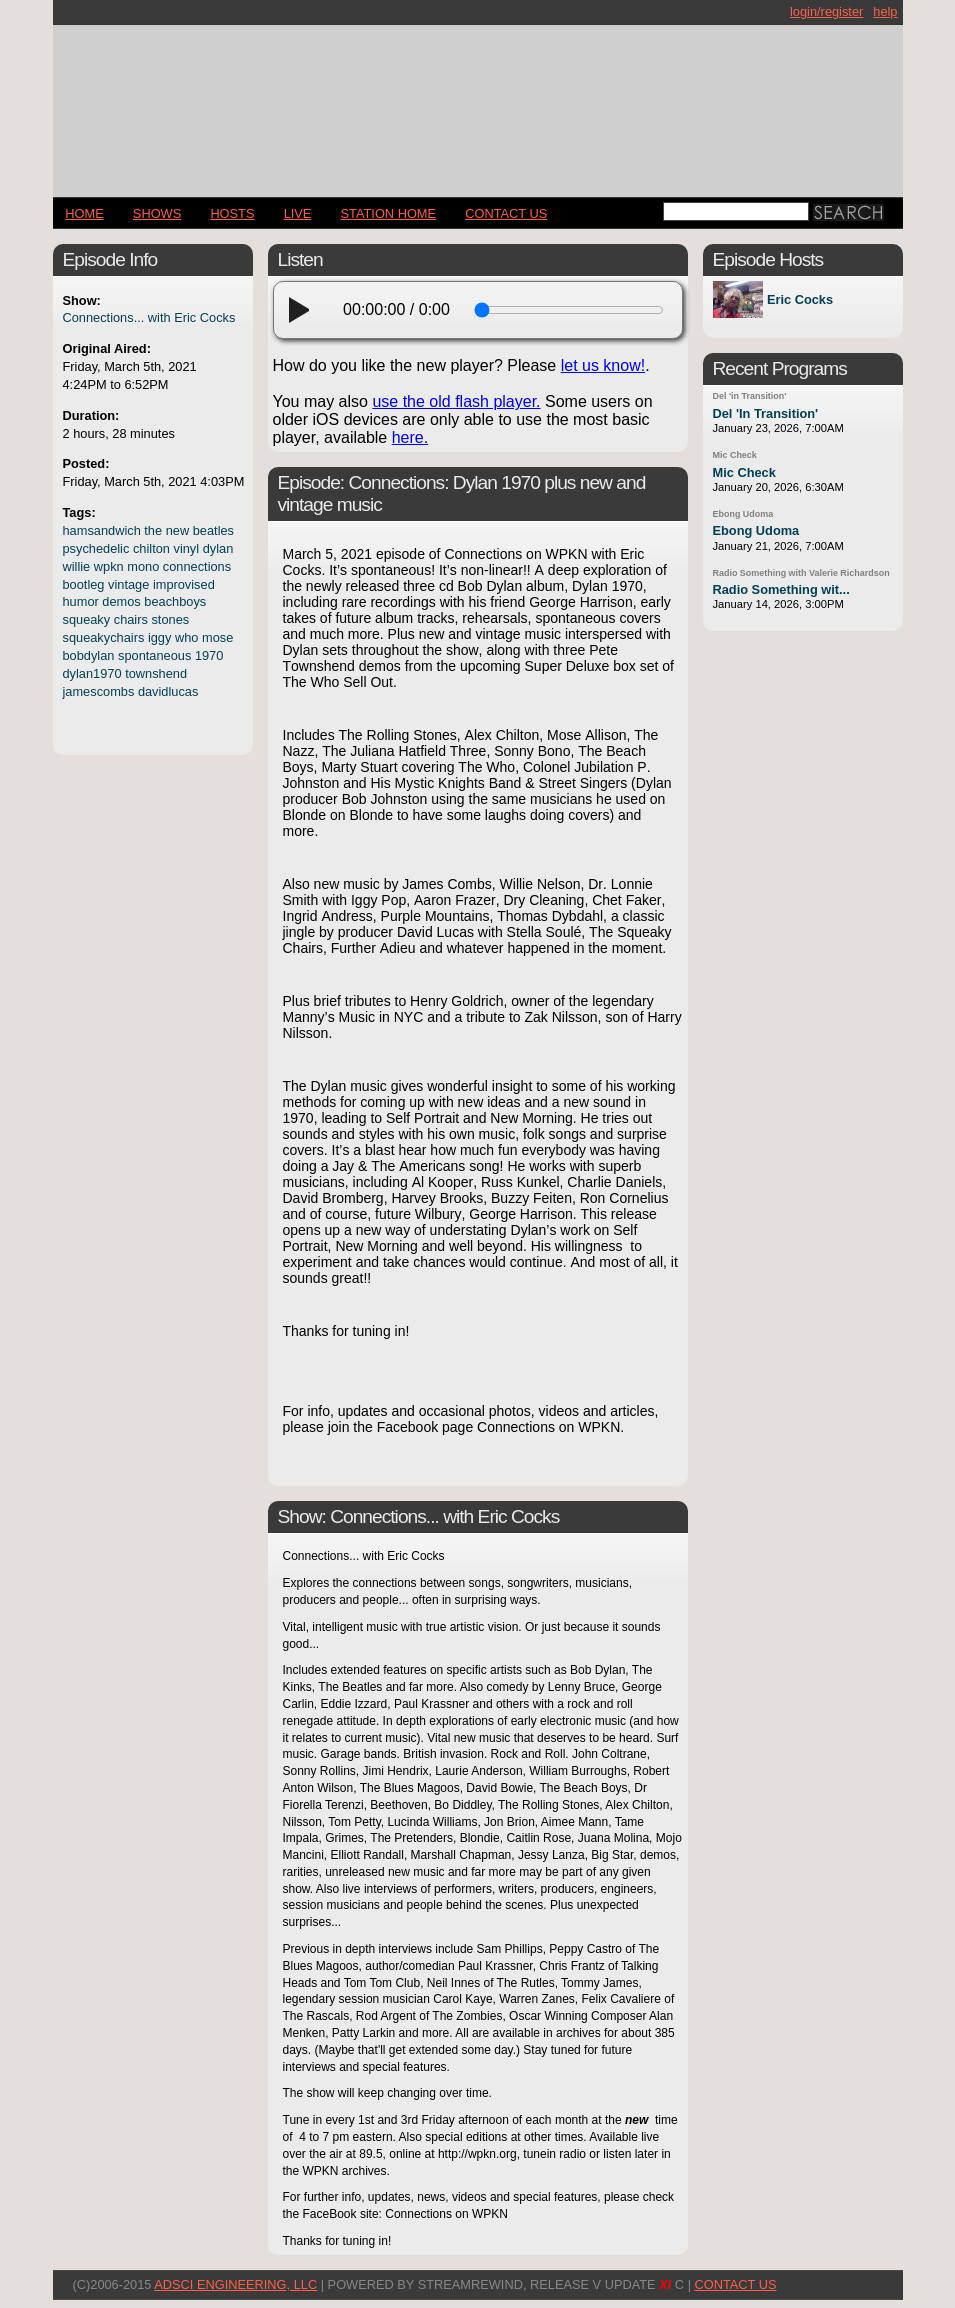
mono (143, 566)
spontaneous (154, 655)
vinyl (187, 548)
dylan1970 (92, 673)
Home (84, 213)
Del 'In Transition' (766, 413)
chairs (131, 619)
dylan (218, 548)
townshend (156, 673)
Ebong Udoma (743, 514)
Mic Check (735, 455)
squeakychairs (104, 637)
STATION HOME (389, 213)
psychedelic (96, 548)
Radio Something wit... (781, 589)
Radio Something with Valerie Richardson (801, 573)
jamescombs (99, 691)
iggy (159, 637)
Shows (157, 213)
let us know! (603, 365)
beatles (213, 530)
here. (410, 437)
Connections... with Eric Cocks (149, 317)
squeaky (87, 619)
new (177, 530)
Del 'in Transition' (750, 396)
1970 (209, 655)
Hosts (232, 213)
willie (77, 566)
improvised (184, 584)
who (186, 637)
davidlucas (168, 691)
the (153, 530)
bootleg (84, 584)
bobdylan (89, 655)
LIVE (298, 213)
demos (121, 601)
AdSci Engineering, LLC (235, 2284)
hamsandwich (102, 530)
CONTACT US (506, 213)
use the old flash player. (456, 401)
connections (197, 566)
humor (81, 601)
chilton (151, 548)
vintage (128, 584)
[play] (305, 310)
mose (217, 637)
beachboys (175, 601)
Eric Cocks (800, 299)
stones (170, 619)
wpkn (109, 566)
